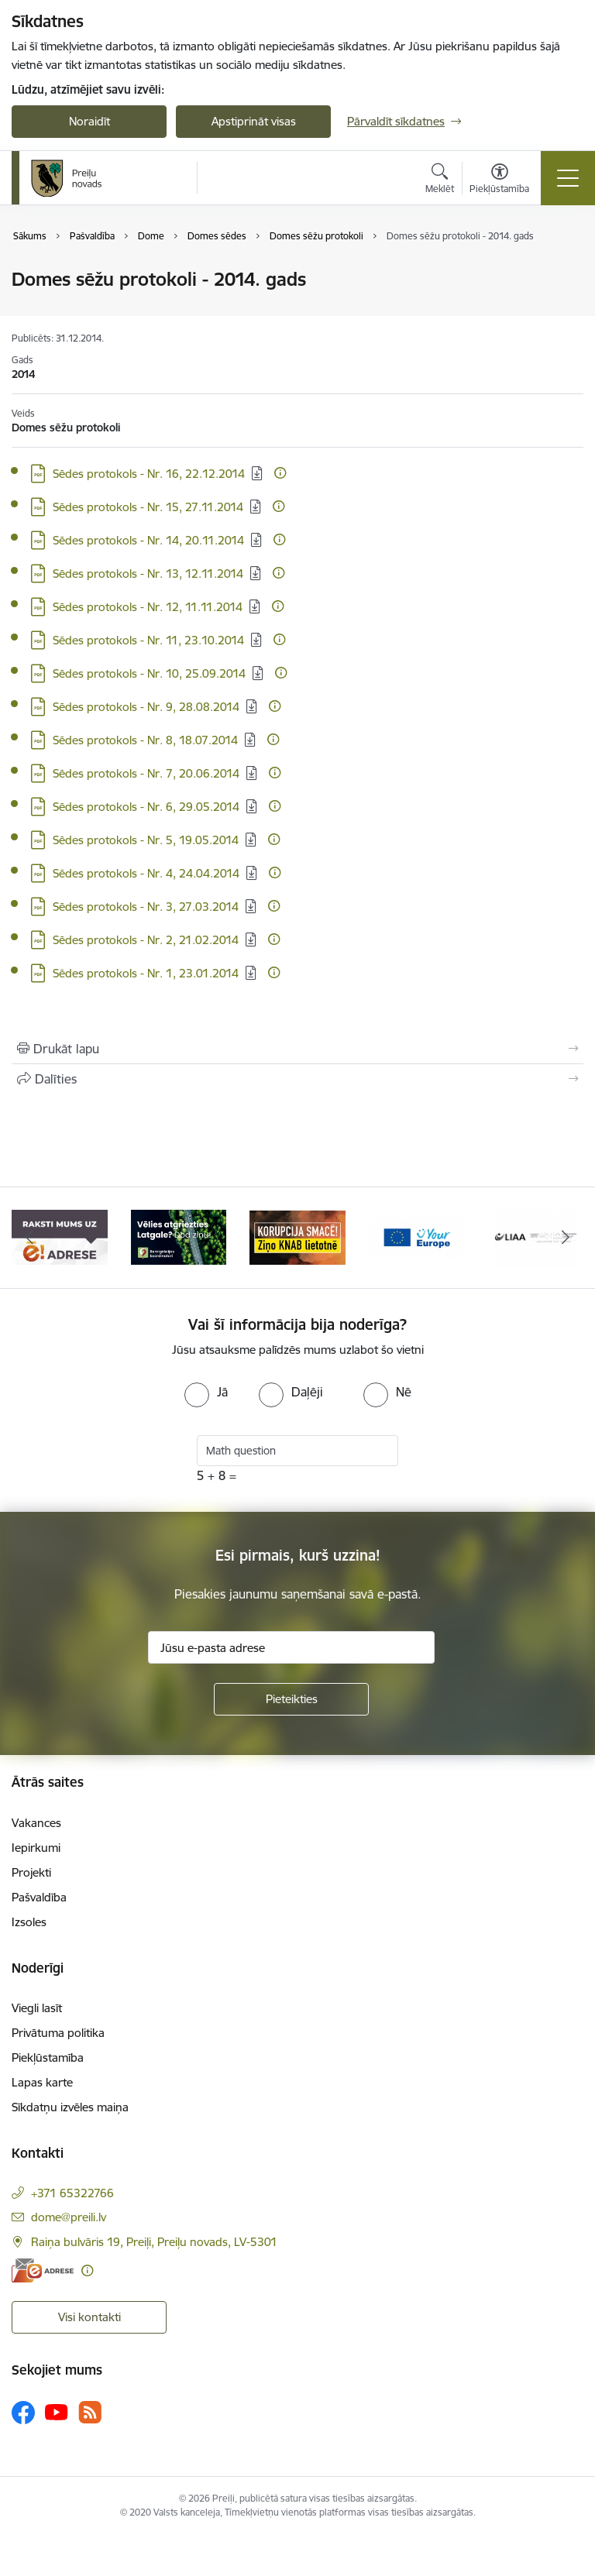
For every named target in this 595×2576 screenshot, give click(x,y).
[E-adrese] (43, 2270)
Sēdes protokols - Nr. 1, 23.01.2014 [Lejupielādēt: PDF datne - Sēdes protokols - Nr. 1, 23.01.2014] (146, 973)
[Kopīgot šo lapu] (297, 1079)
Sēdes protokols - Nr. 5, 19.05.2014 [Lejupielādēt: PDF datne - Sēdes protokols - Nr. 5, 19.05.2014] (146, 840)
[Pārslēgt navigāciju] (568, 178)
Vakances (36, 1822)
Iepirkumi (36, 1847)
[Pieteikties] (291, 1699)
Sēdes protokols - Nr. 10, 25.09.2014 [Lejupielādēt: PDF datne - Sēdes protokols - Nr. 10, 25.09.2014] (149, 673)
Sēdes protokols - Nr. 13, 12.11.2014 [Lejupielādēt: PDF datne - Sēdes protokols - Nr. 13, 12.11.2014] (148, 573)
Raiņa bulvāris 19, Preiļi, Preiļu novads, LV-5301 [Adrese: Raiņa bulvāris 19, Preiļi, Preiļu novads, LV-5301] (154, 2241)
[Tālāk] (565, 1238)
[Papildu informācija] (280, 473)
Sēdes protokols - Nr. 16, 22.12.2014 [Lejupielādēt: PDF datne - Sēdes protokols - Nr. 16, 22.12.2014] (149, 473)
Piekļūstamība (48, 2057)
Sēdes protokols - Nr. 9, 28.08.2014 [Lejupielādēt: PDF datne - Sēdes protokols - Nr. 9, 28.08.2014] (146, 706)
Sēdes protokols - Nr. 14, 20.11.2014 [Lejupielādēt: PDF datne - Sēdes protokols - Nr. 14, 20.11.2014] (148, 540)
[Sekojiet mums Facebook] (23, 2412)
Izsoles (29, 1922)
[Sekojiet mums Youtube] (56, 2412)
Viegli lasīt (37, 2008)
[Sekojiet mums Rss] (89, 2412)
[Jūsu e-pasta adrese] (291, 1647)
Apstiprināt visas (254, 121)
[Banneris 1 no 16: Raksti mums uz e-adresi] (60, 1236)
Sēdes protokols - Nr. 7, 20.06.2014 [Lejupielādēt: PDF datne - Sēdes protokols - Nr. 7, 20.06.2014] (146, 773)
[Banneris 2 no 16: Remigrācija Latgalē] (179, 1236)
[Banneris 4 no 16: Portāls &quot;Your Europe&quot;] (417, 1236)
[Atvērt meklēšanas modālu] (440, 180)
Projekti (31, 1872)
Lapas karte (42, 2082)
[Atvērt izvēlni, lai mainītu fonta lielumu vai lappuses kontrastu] (499, 180)
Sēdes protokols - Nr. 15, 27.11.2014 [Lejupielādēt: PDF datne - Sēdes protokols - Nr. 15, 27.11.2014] (148, 507)
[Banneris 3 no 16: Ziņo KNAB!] (297, 1236)
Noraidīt (89, 121)
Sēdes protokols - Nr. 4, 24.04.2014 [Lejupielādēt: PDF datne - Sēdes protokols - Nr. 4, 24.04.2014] (146, 873)
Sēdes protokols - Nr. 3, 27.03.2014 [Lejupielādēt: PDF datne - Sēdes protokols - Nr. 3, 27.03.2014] (146, 906)
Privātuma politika (58, 2032)
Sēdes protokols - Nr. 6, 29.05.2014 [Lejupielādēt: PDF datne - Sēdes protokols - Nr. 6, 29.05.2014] (146, 806)
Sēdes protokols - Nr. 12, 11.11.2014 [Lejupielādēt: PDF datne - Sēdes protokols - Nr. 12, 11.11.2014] (147, 606)
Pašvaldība (39, 1897)
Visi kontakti (89, 2317)
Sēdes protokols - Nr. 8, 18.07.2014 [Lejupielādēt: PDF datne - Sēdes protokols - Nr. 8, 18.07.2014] (145, 740)
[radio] (206, 1391)
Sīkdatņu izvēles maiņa (70, 2107)
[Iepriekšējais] (30, 1238)
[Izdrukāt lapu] (297, 1048)
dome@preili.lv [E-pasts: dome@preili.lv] (68, 2217)
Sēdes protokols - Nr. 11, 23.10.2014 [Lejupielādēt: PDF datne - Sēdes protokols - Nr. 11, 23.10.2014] (148, 640)
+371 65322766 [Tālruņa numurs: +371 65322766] (72, 2193)
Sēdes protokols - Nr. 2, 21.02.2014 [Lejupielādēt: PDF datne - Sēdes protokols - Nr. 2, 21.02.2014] (146, 940)
